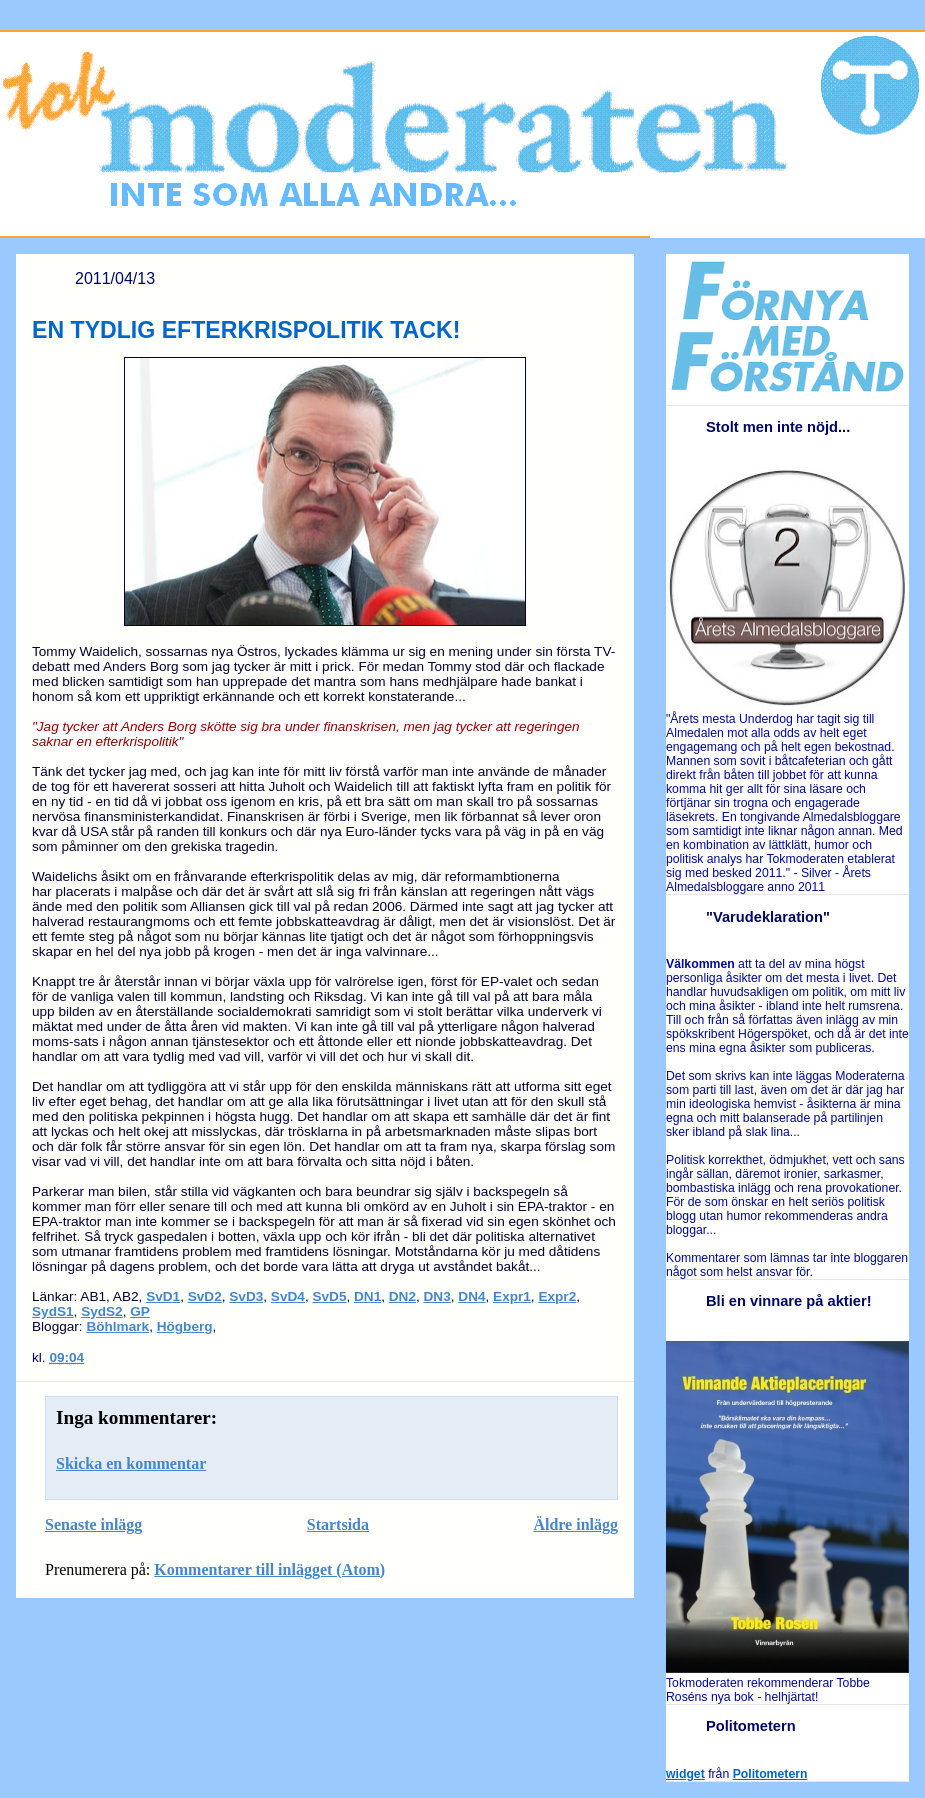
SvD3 (246, 1296)
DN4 (471, 1296)
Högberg (185, 1326)
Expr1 (512, 1296)
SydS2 (102, 1311)
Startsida (338, 1524)
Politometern (770, 1774)
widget (685, 1774)
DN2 (402, 1296)
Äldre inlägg (575, 1524)
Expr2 (557, 1296)
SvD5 (329, 1296)
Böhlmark (117, 1326)
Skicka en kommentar (131, 1463)
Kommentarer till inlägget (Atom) (269, 1569)
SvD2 (205, 1296)
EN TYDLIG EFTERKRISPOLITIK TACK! (246, 330)
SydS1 (53, 1311)
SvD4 (288, 1296)
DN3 (437, 1296)
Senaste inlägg (93, 1524)
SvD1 (163, 1296)
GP (140, 1311)
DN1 (367, 1296)
